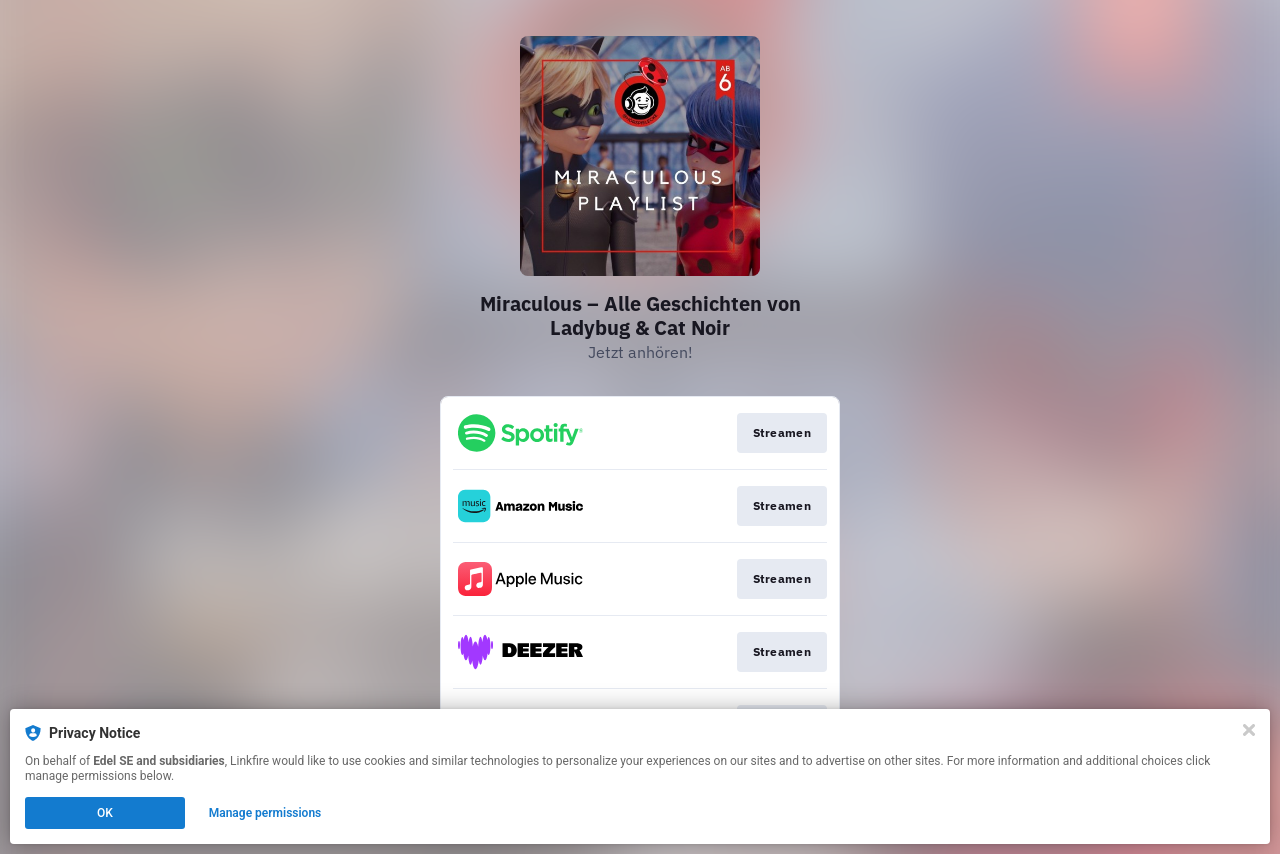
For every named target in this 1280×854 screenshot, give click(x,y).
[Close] (1249, 730)
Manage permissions (265, 813)
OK (105, 813)
